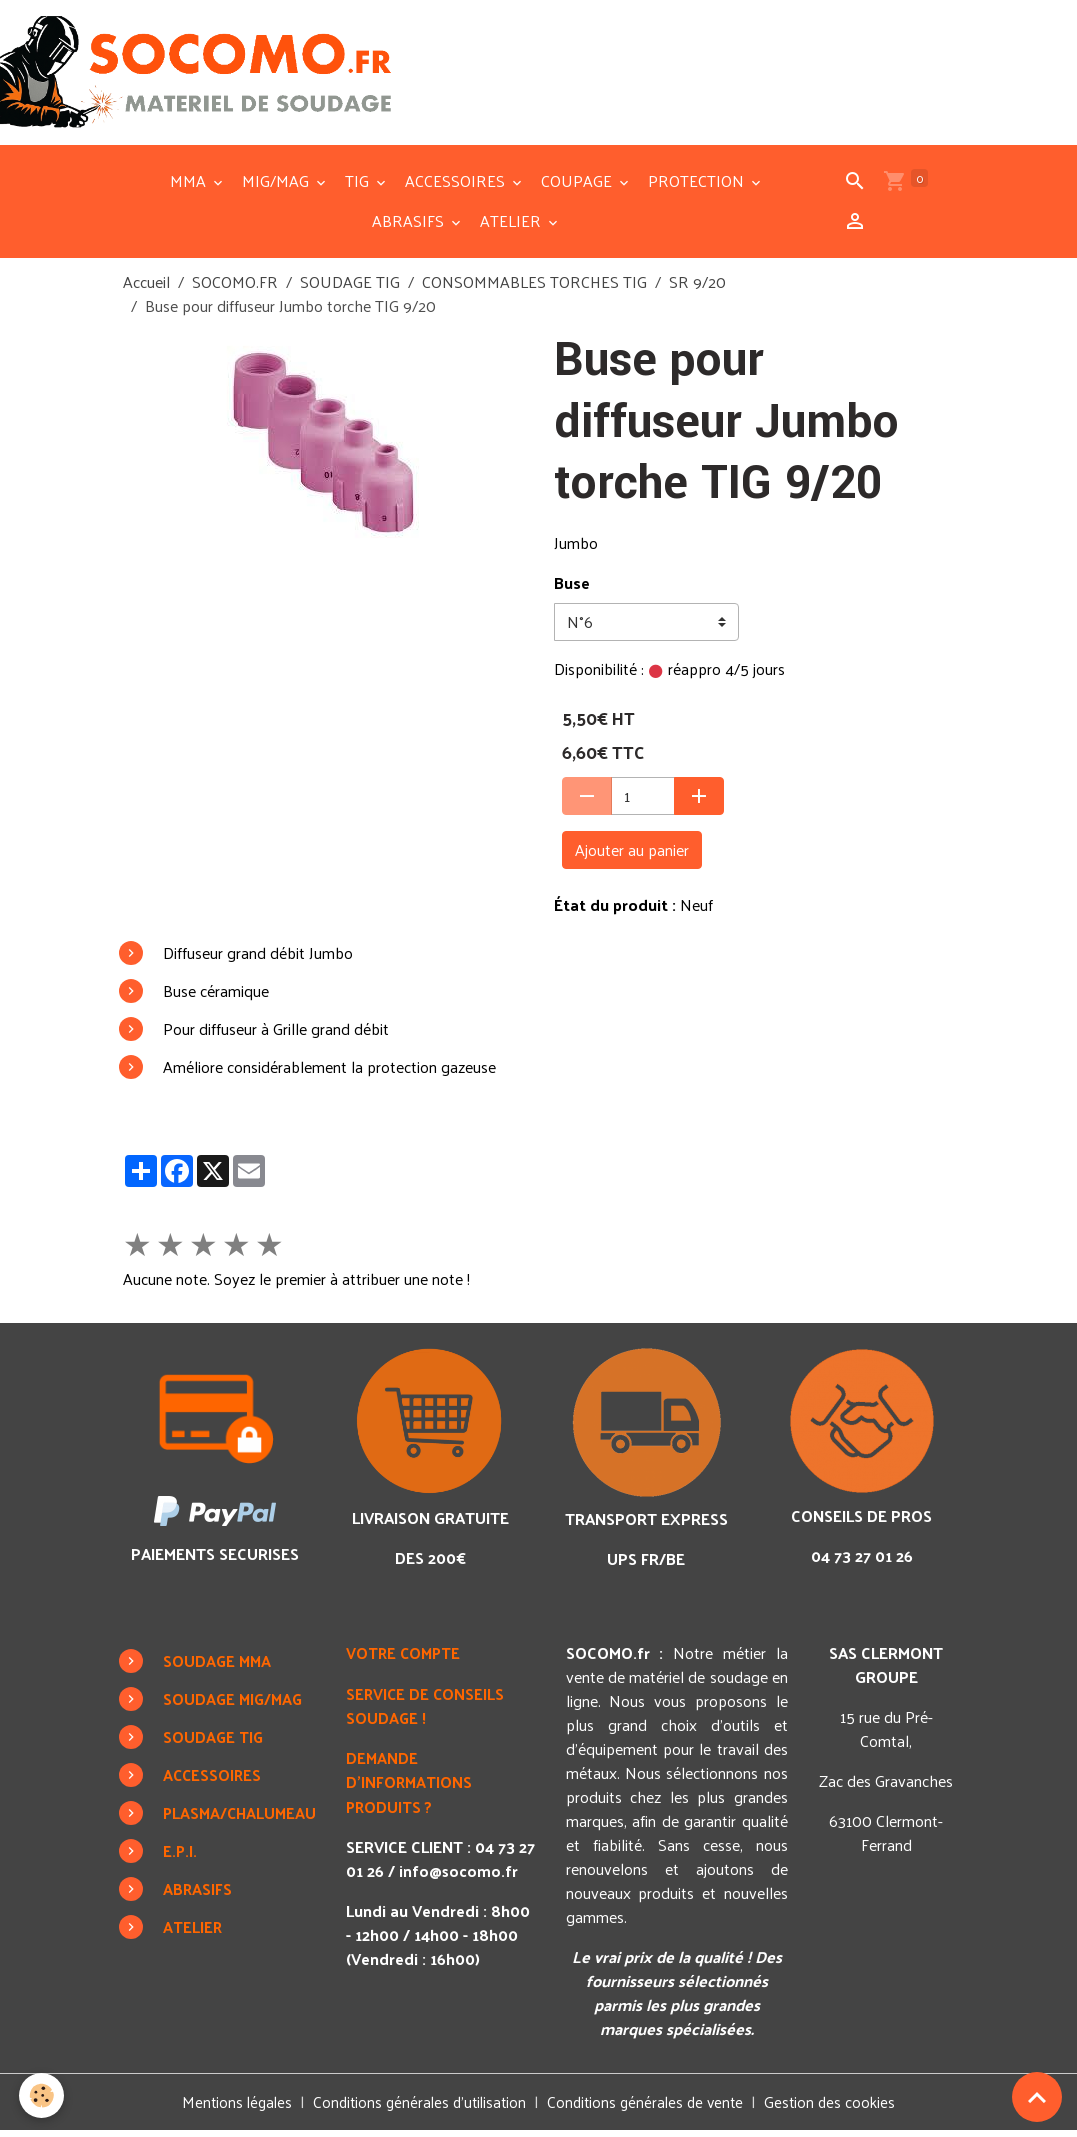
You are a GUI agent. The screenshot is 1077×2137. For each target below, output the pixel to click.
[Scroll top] (1037, 2097)
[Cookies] (42, 2095)
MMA (190, 187)
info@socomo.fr (421, 1899)
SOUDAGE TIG (350, 288)
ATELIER (512, 227)
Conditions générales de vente (649, 2108)
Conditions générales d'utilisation (416, 2108)
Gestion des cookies (839, 2109)
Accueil (146, 288)
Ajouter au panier (632, 856)
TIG (359, 187)
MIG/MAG (277, 187)
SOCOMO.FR (235, 288)
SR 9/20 (697, 288)
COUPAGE (578, 187)
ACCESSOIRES (457, 187)
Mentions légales (228, 2108)
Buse (572, 589)
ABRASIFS (410, 227)
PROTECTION (698, 187)
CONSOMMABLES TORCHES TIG (534, 288)
